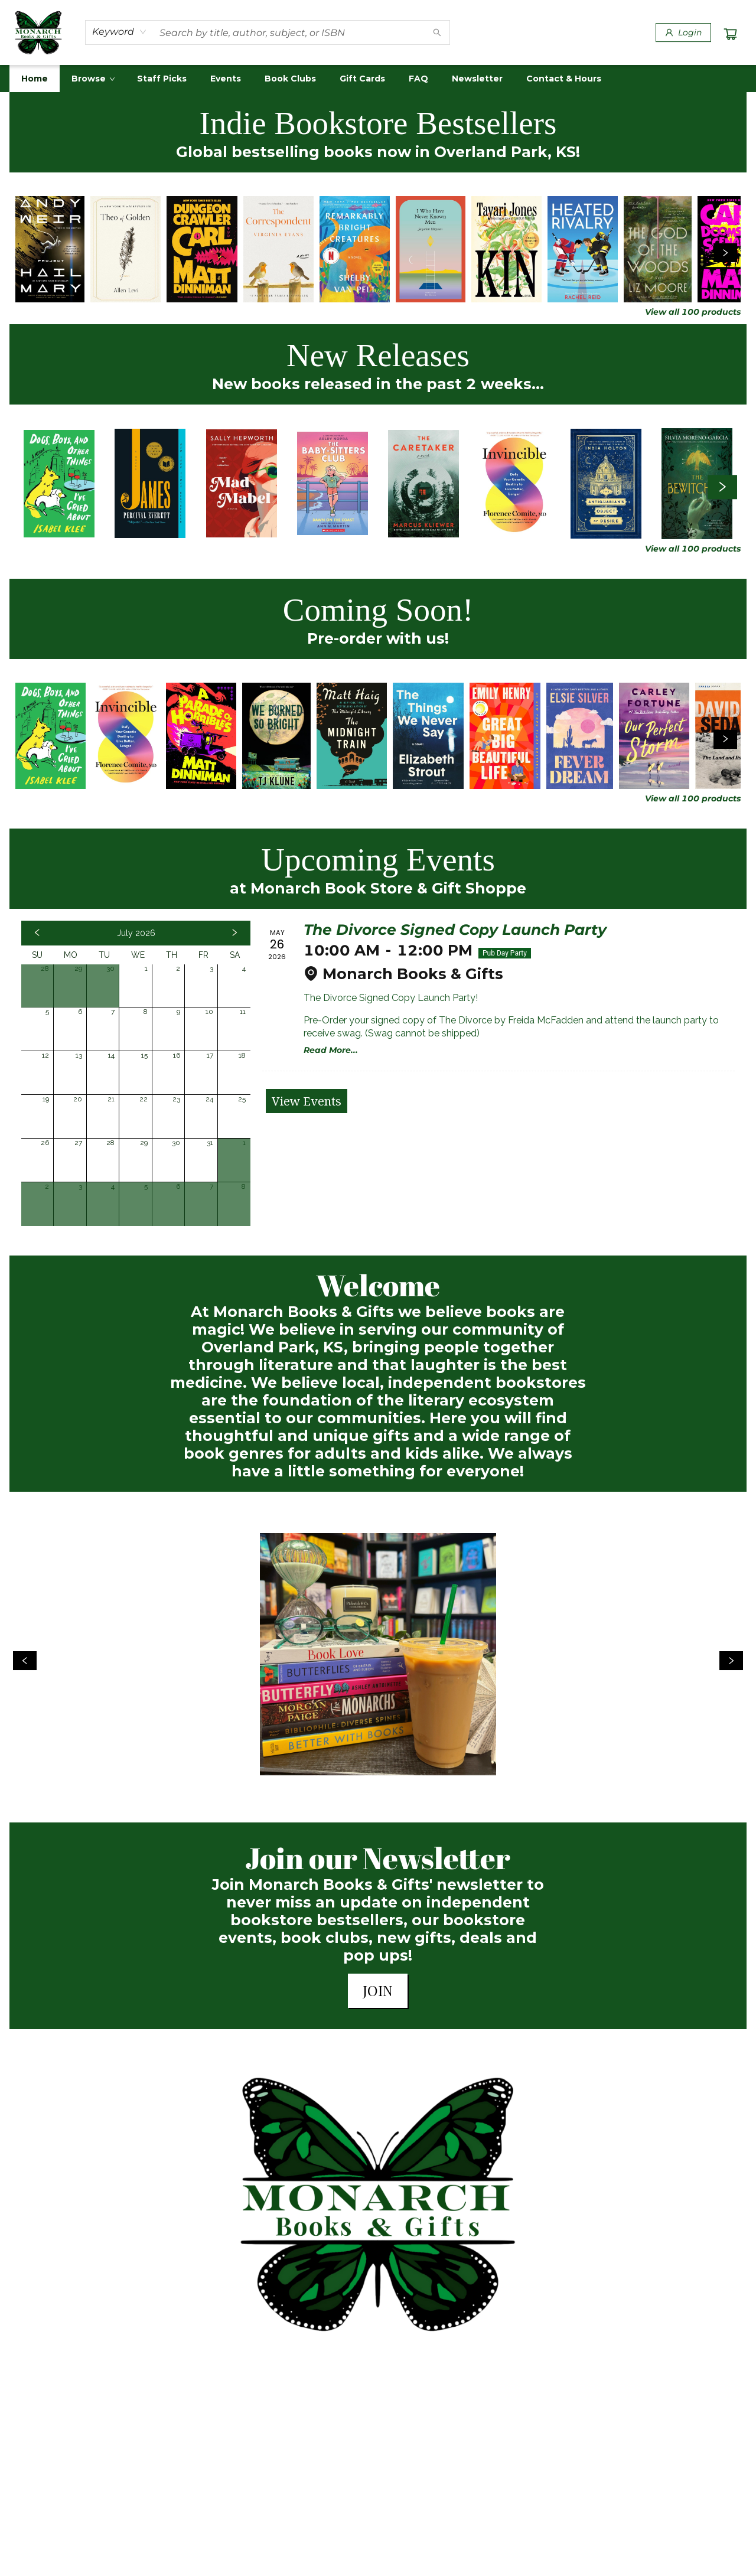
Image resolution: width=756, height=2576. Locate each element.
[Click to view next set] (725, 252)
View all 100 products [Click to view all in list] (693, 311)
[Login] (683, 32)
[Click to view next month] (234, 933)
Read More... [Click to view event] (331, 1050)
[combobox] (120, 32)
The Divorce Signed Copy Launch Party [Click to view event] (455, 929)
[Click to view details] (49, 249)
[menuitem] (34, 78)
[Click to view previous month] (37, 933)
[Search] (437, 32)
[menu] (378, 78)
